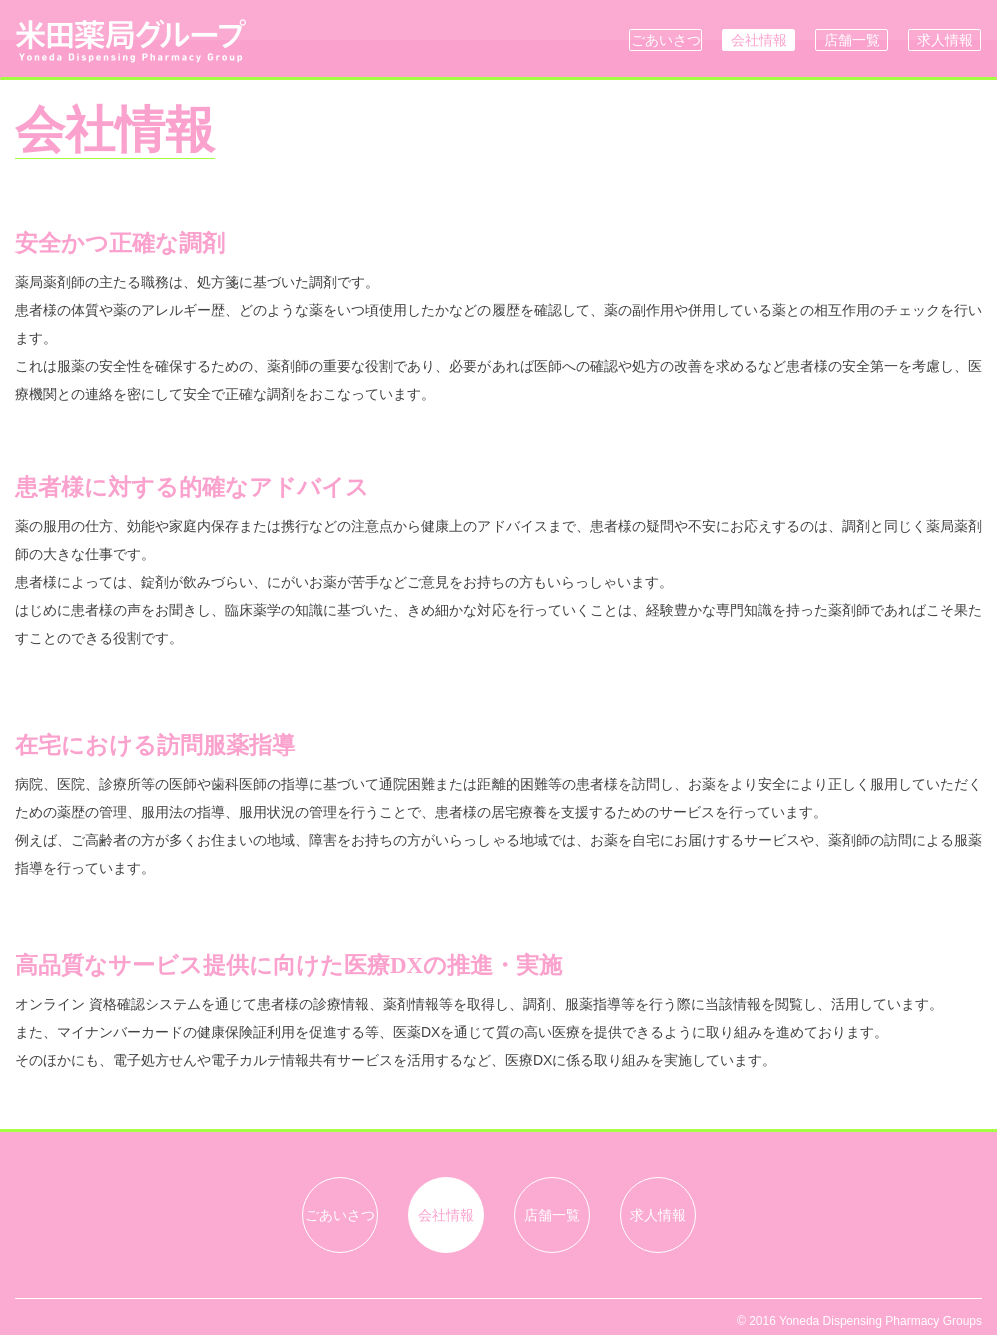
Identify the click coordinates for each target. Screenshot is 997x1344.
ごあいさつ (666, 40)
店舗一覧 (852, 40)
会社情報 (759, 40)
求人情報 (945, 40)
